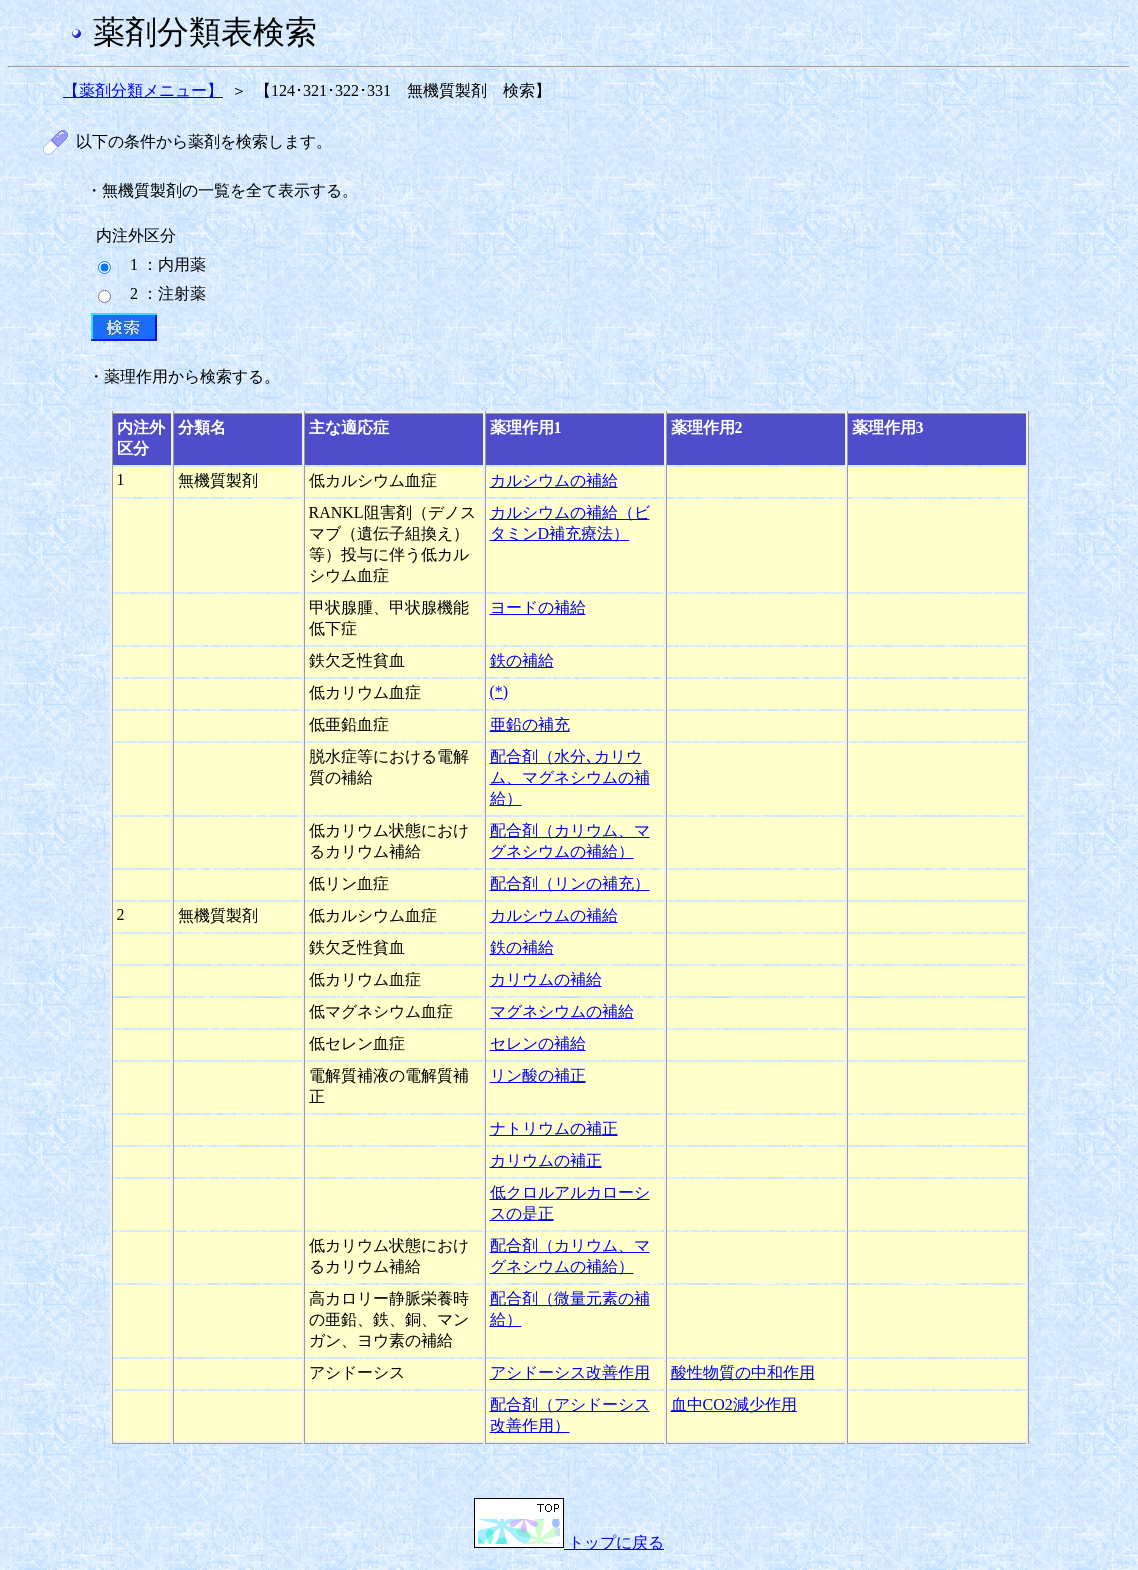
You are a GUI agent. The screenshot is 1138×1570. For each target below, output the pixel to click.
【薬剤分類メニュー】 (143, 90)
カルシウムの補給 (554, 480)
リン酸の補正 (538, 1075)
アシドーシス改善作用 (570, 1372)
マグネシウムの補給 (562, 1011)
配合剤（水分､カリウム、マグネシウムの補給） (570, 777)
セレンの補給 (538, 1043)
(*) (499, 691)
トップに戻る (569, 1542)
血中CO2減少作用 (734, 1404)
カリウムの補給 (546, 979)
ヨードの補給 (538, 607)
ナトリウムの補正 (554, 1128)
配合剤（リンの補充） (570, 883)
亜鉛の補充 (530, 724)
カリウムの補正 (546, 1160)
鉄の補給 (522, 660)
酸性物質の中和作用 (743, 1372)
